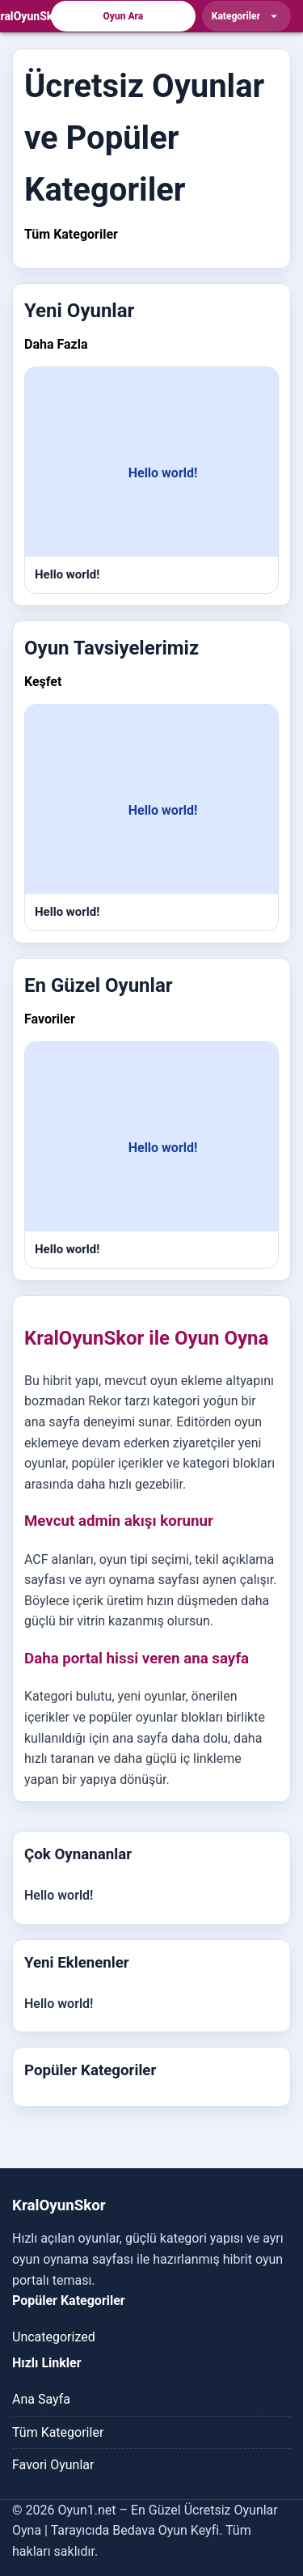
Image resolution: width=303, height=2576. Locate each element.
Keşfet (42, 681)
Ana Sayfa (41, 2399)
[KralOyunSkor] (28, 16)
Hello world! (58, 1895)
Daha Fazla (55, 344)
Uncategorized (53, 2337)
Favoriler (49, 1019)
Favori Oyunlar (53, 2464)
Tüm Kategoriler (71, 234)
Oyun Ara (123, 16)
